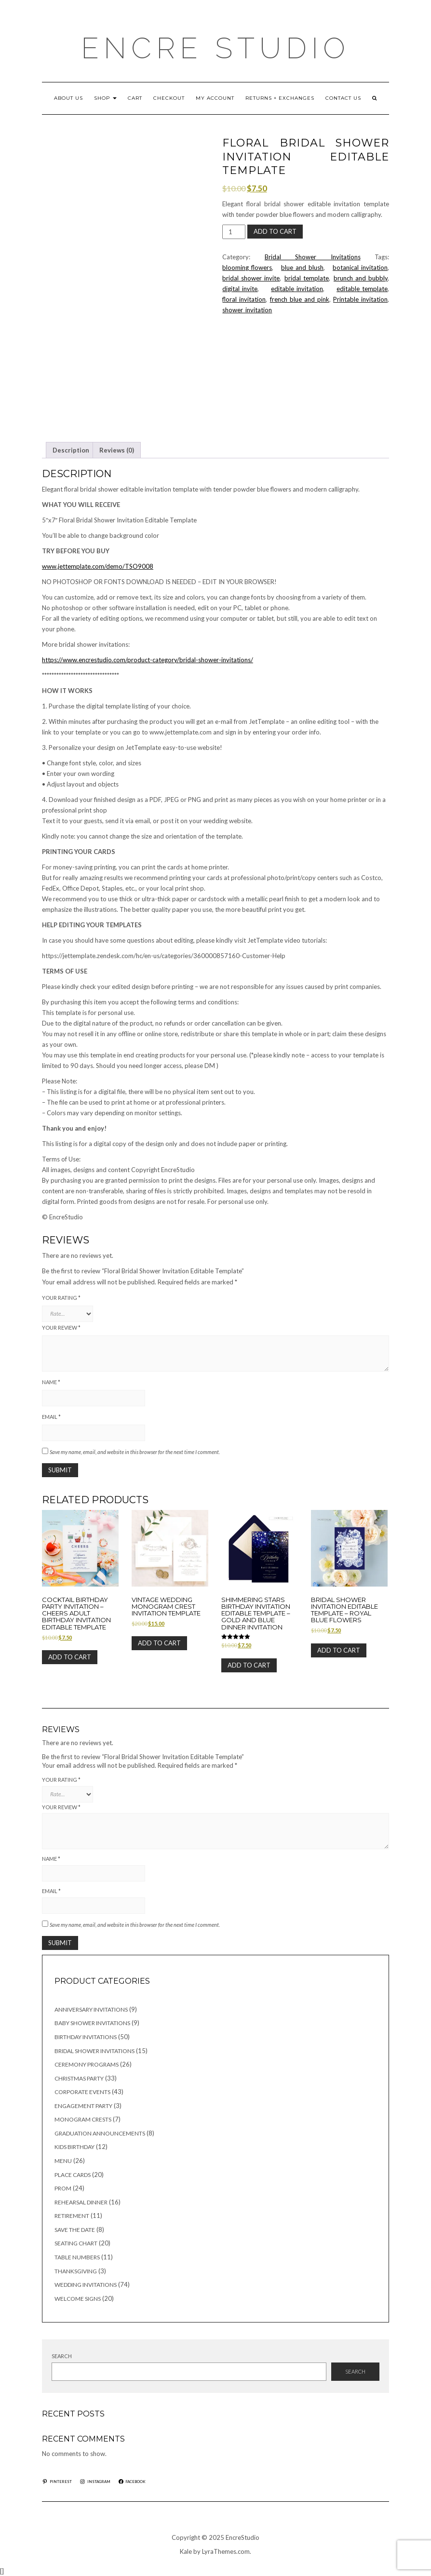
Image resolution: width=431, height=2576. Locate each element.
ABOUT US (68, 98)
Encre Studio (215, 48)
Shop (105, 98)
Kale (186, 2551)
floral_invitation (244, 299)
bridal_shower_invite (251, 278)
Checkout (169, 98)
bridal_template (306, 278)
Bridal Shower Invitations (313, 257)
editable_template (362, 289)
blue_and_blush (302, 267)
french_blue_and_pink (299, 299)
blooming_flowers (247, 267)
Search (62, 2356)
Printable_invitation (360, 299)
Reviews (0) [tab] (116, 450)
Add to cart (275, 231)
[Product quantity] (233, 232)
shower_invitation (247, 310)
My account (215, 98)
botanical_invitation (360, 267)
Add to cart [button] (69, 1657)
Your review (61, 1327)
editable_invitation (297, 289)
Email (51, 1417)
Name (51, 1382)
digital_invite (239, 289)
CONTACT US (343, 98)
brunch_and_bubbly (361, 278)
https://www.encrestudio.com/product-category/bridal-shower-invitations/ (147, 660)
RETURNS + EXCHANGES (279, 98)
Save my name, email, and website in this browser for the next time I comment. (135, 1452)
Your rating (61, 1298)
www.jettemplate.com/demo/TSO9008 (97, 566)
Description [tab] (71, 450)
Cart (135, 98)
